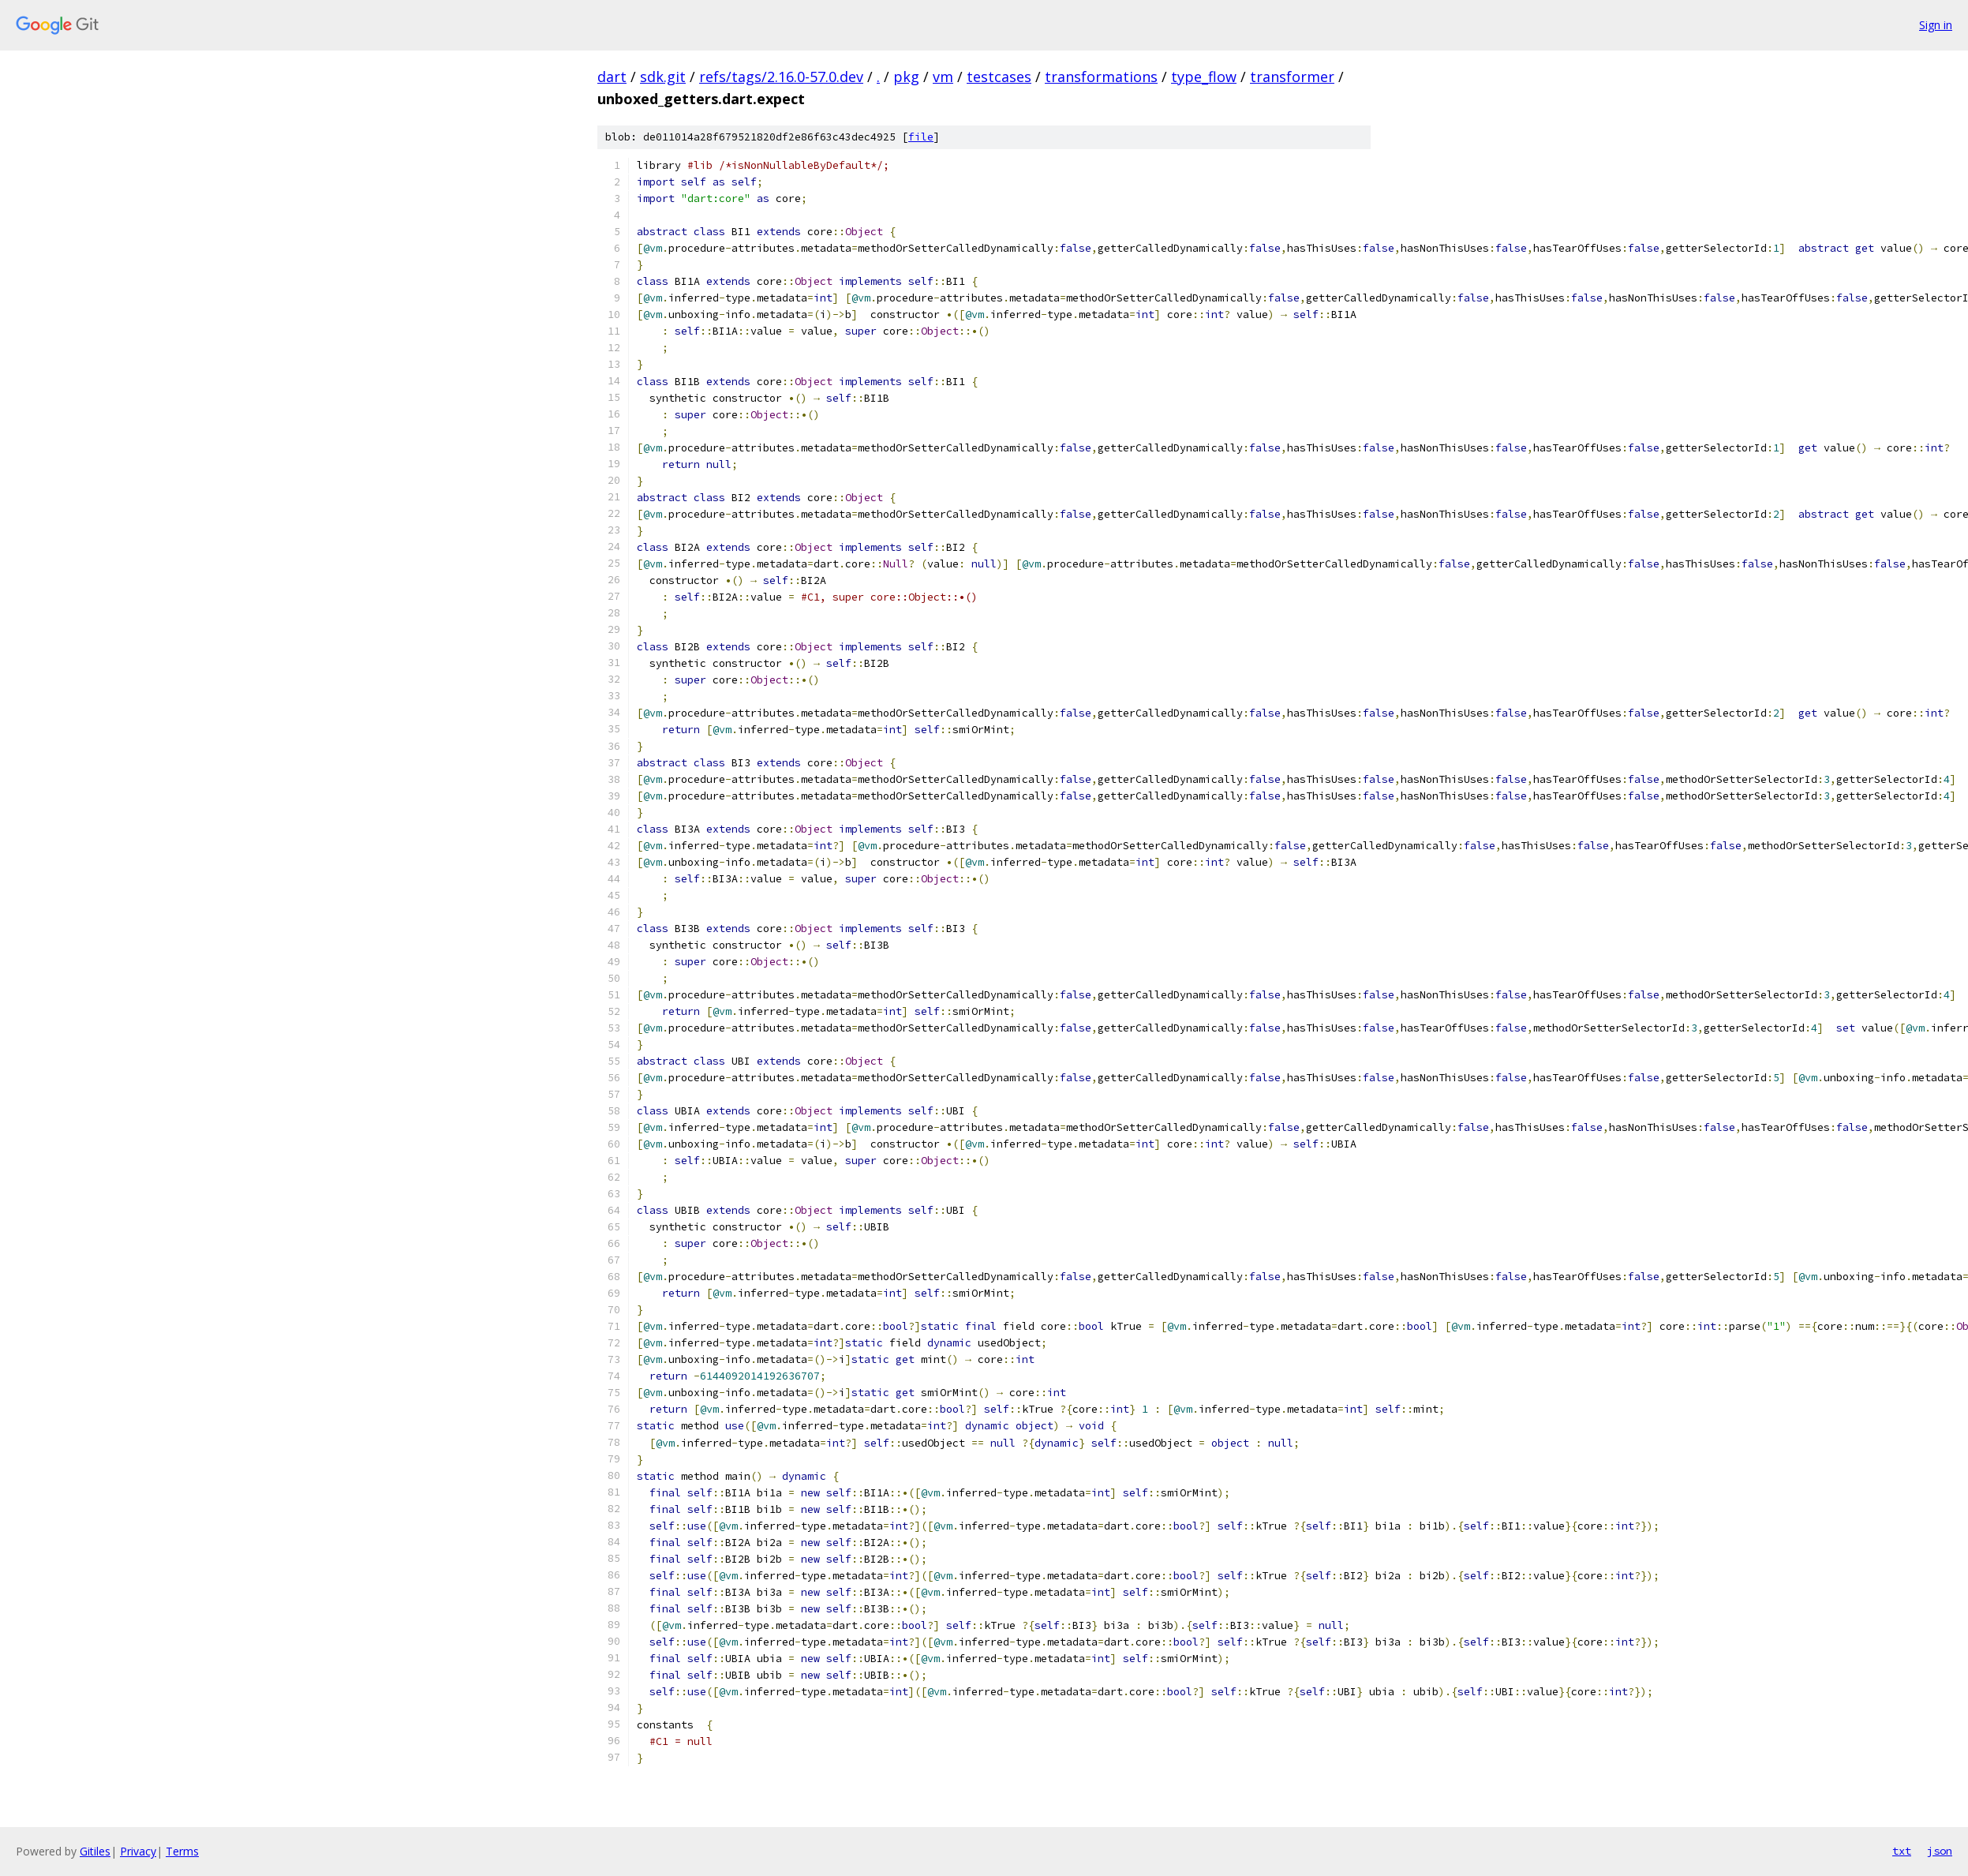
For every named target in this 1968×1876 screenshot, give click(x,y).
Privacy (138, 1851)
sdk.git (663, 76)
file (920, 137)
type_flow (1204, 76)
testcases (999, 76)
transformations (1101, 76)
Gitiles (95, 1851)
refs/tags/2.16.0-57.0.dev (781, 76)
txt (1901, 1851)
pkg (906, 76)
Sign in (1935, 24)
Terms (182, 1851)
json (1939, 1851)
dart (612, 76)
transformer (1292, 76)
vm (943, 76)
